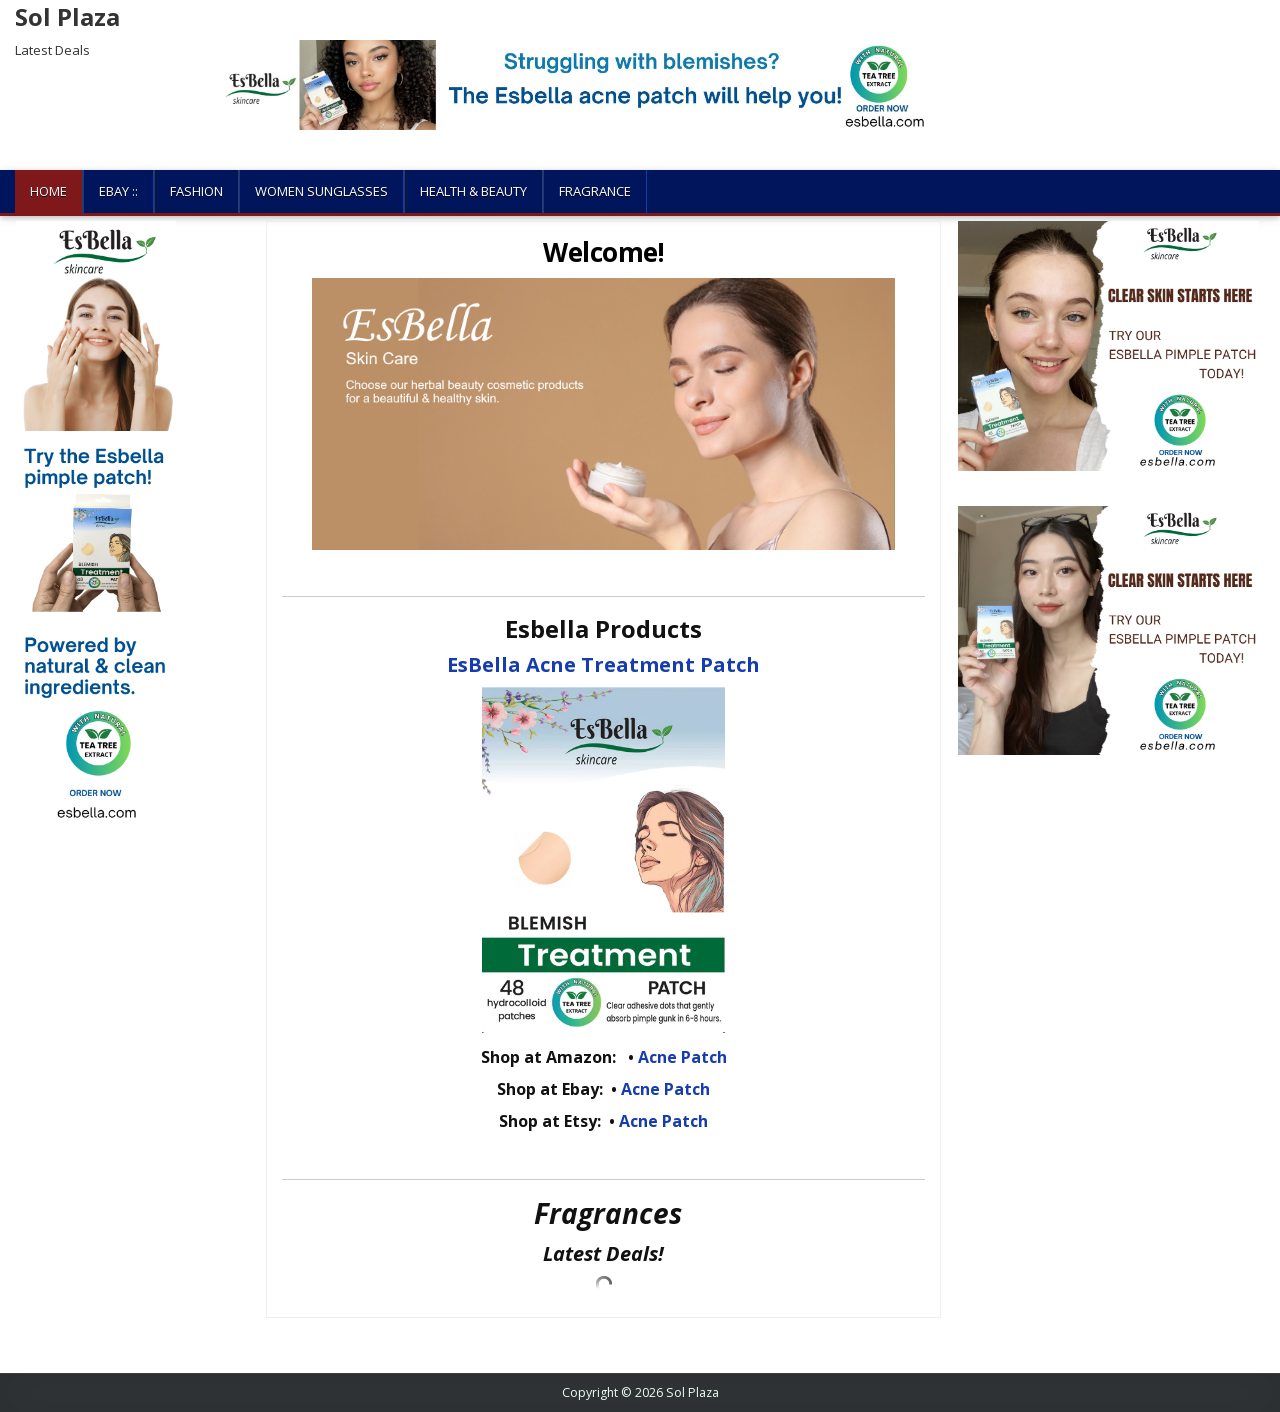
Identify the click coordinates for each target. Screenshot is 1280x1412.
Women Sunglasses (321, 191)
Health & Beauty (473, 191)
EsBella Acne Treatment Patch (603, 664)
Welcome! (603, 252)
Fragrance (595, 191)
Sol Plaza (67, 16)
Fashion (196, 191)
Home (48, 191)
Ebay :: (118, 191)
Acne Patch (682, 1057)
